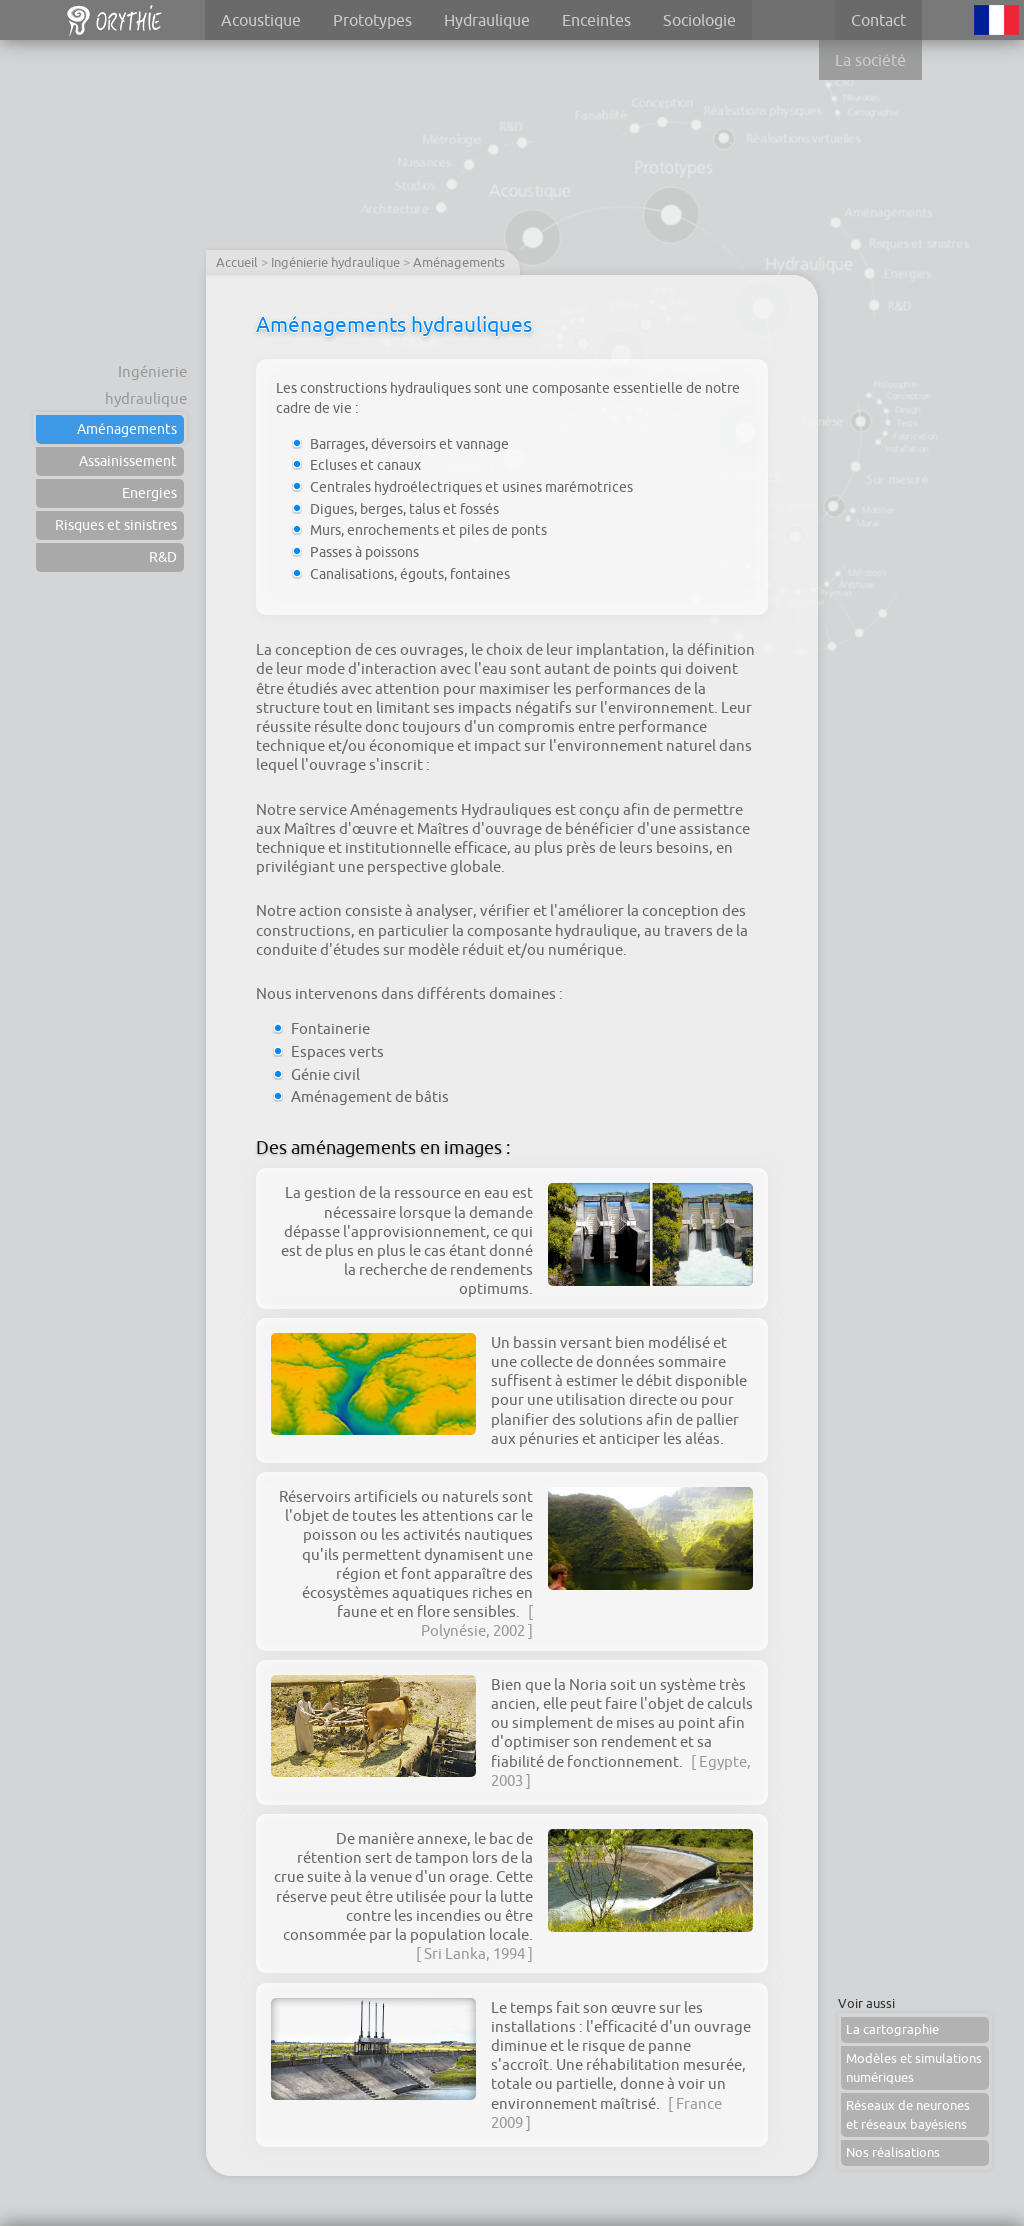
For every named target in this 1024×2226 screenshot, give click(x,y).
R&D (163, 557)
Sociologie (699, 20)
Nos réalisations (893, 2152)
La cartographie (892, 2029)
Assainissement (128, 461)
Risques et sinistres (116, 525)
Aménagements (127, 429)
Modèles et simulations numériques (914, 2068)
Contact (878, 20)
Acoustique (261, 20)
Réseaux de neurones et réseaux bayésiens (908, 2115)
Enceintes (596, 20)
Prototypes (372, 20)
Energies (149, 493)
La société (870, 60)
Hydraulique (487, 20)
